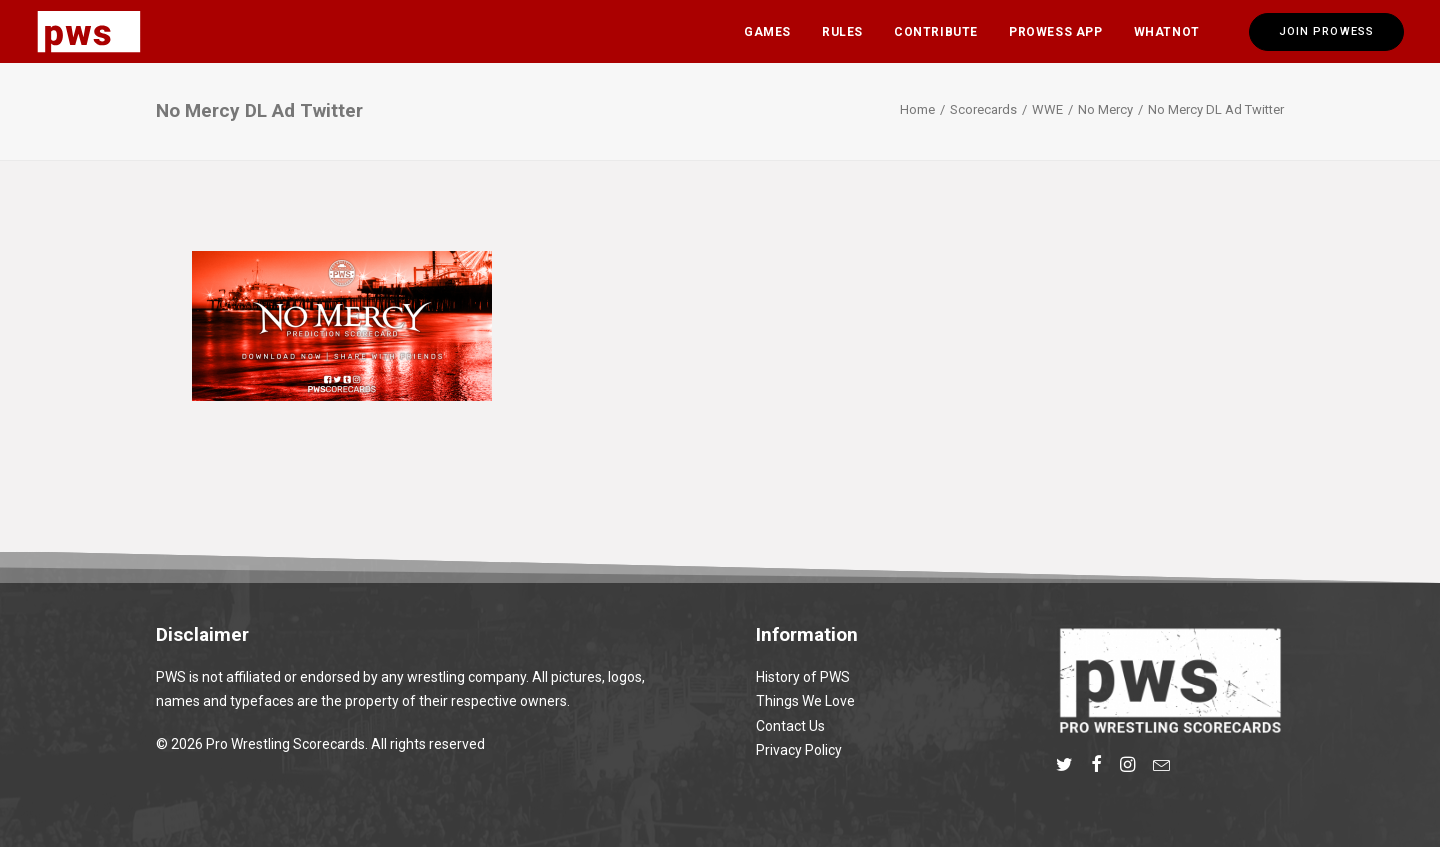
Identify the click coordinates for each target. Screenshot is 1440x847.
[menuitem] (767, 31)
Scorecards (983, 109)
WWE (1047, 109)
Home (917, 109)
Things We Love (805, 701)
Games (767, 32)
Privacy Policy (799, 750)
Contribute (936, 32)
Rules (842, 32)
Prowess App (1056, 32)
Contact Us (790, 726)
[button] (1064, 767)
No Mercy (1105, 109)
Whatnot (1167, 32)
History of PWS (803, 677)
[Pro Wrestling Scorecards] (89, 31)
